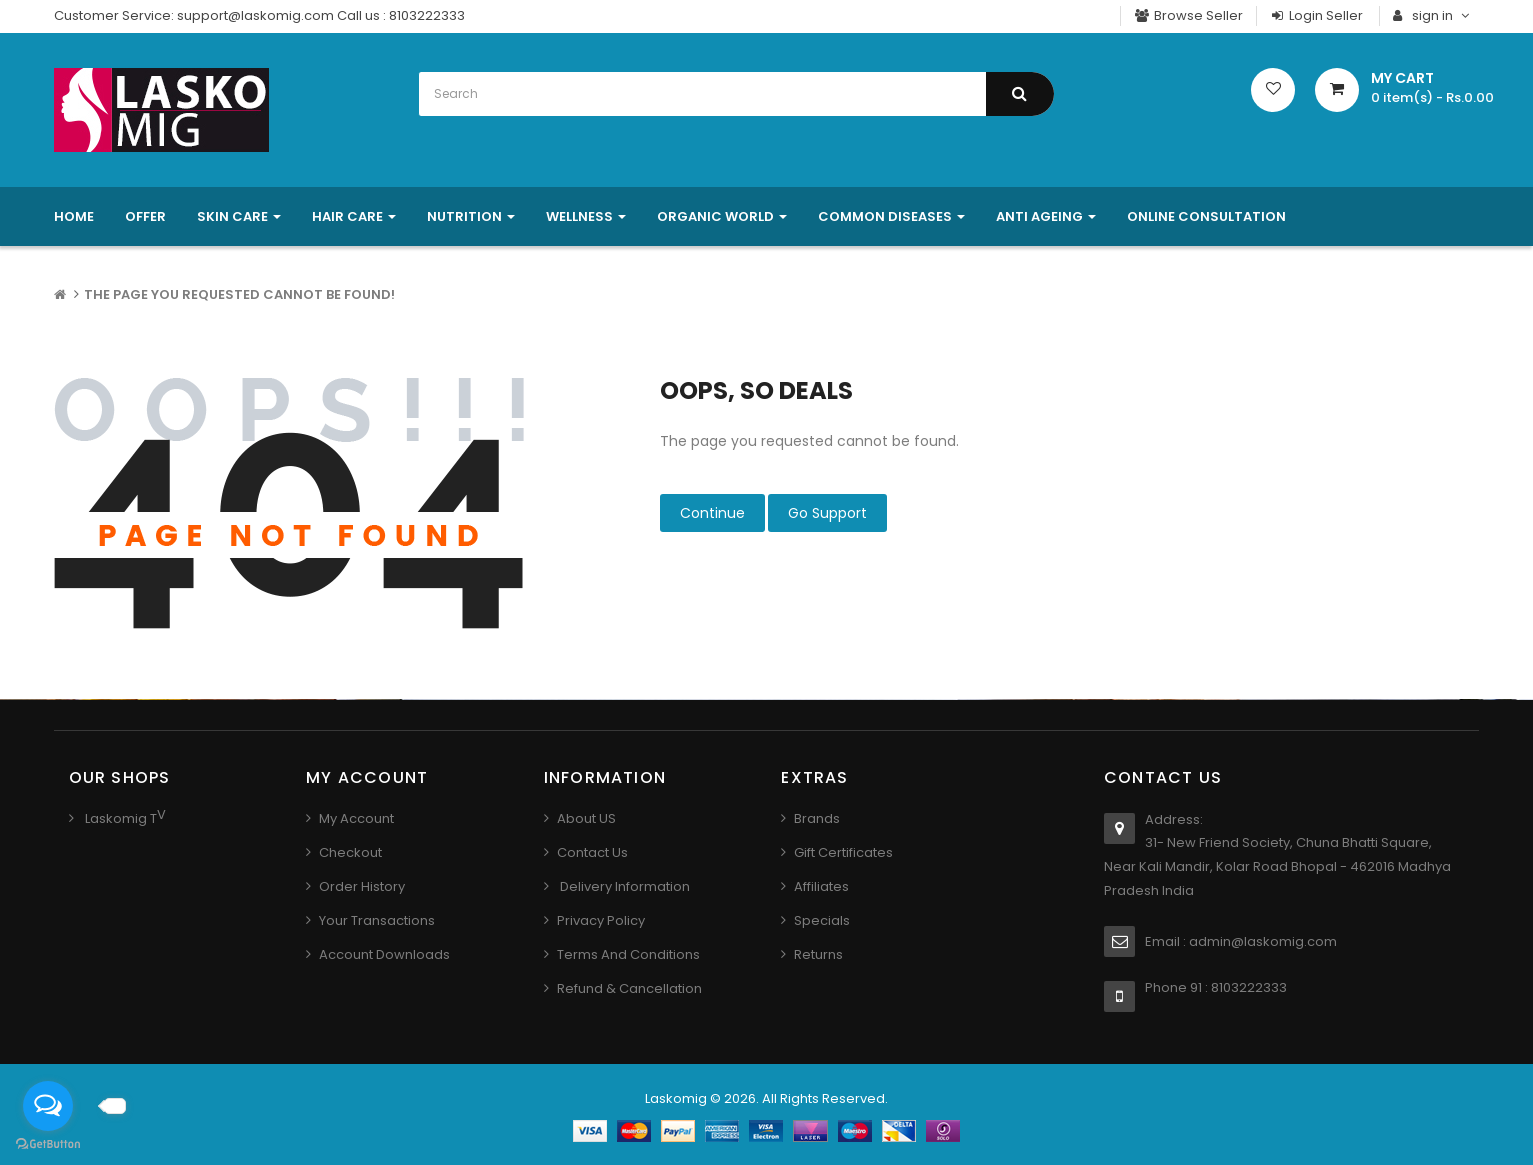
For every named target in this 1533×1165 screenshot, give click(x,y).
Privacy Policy (601, 920)
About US (586, 818)
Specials (822, 920)
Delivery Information (623, 886)
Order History (362, 886)
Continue (712, 513)
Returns (818, 954)
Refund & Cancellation (629, 988)
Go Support (827, 513)
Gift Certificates (843, 852)
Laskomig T (119, 818)
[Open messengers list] (48, 1106)
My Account (356, 818)
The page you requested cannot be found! (239, 294)
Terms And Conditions (628, 954)
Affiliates (821, 886)
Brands (817, 818)
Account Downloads (384, 954)
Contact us (592, 852)
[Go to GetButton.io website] (48, 1144)
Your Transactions (377, 920)
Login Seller (1317, 15)
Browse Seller (1188, 15)
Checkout (350, 852)
